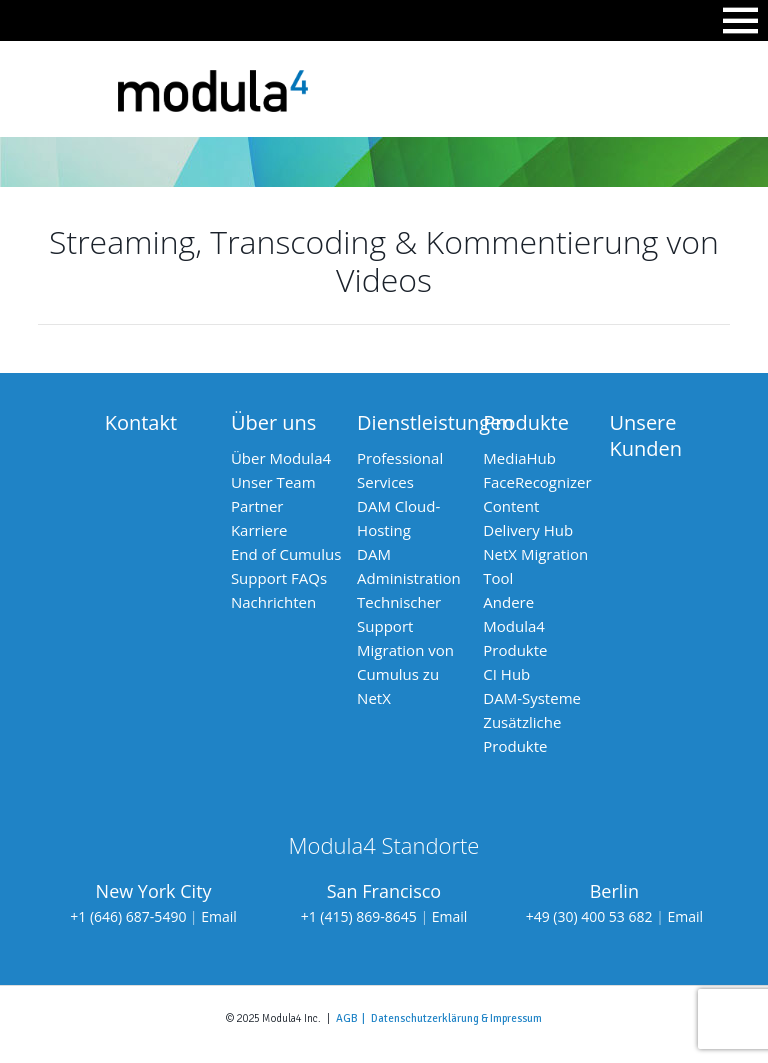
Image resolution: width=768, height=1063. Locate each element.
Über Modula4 (281, 458)
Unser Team (273, 482)
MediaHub (519, 458)
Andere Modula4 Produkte (515, 626)
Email (219, 916)
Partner (257, 506)
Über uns (273, 422)
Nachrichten (273, 602)
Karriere (259, 530)
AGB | (353, 1018)
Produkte (526, 422)
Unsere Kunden (646, 435)
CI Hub (506, 674)
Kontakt (141, 422)
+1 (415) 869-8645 (359, 916)
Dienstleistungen (435, 422)
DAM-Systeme (532, 698)
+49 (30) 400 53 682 (589, 916)
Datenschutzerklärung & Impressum (456, 1018)
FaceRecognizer (537, 482)
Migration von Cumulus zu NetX (405, 674)
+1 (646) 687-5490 (128, 916)
